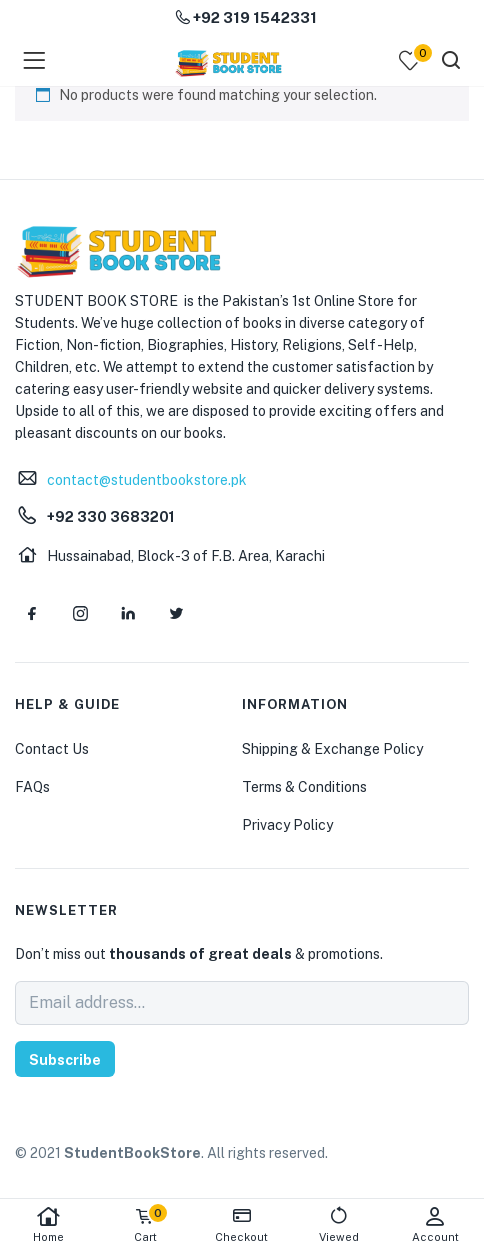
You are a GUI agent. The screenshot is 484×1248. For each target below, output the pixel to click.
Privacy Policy (287, 825)
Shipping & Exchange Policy (332, 749)
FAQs (32, 787)
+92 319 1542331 (246, 17)
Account (435, 1224)
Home (48, 1224)
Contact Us (52, 749)
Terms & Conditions (304, 787)
